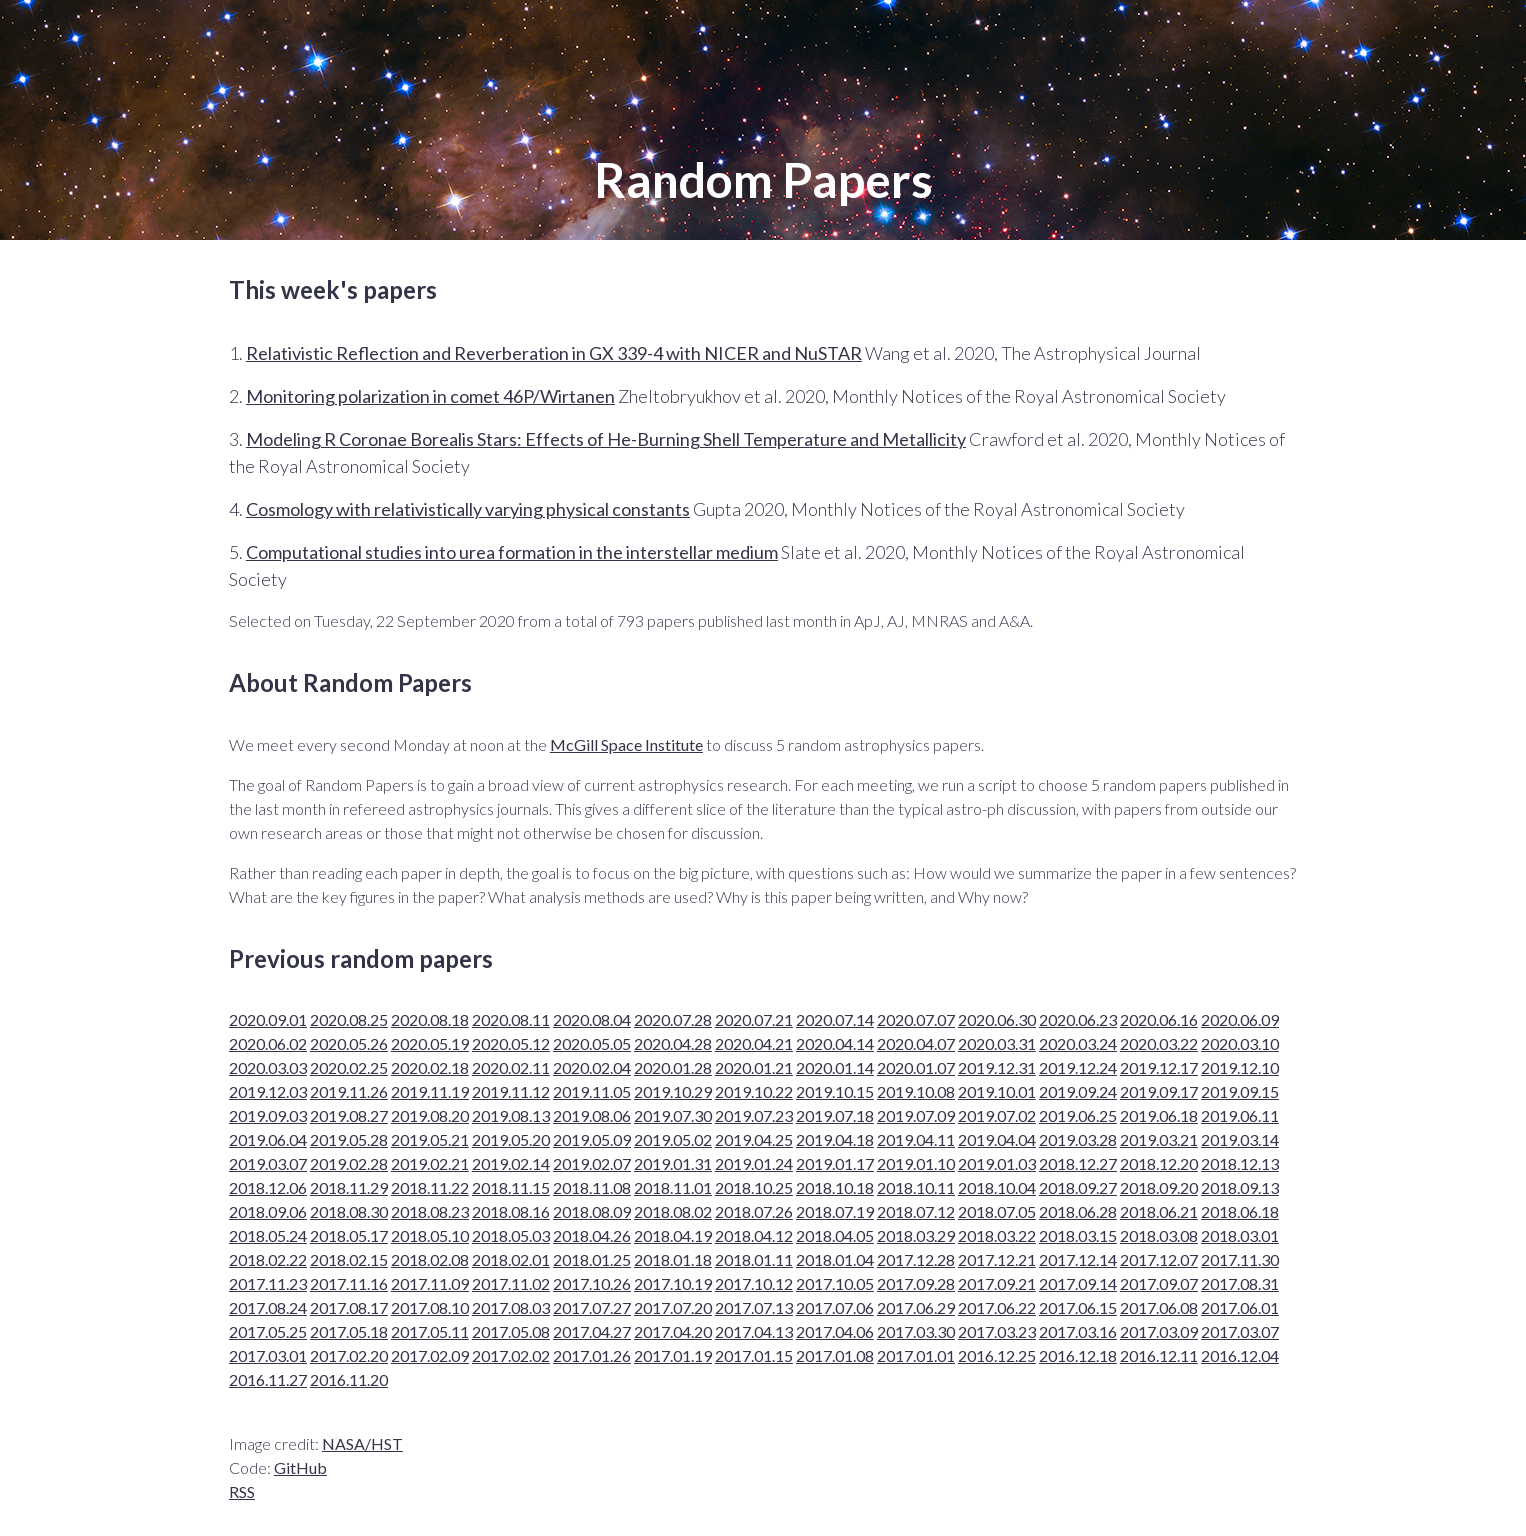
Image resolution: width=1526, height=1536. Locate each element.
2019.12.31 (997, 1067)
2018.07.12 (916, 1211)
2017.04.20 (673, 1331)
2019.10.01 (997, 1091)
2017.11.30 (1240, 1259)
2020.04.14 (835, 1043)
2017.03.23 (997, 1331)
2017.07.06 (835, 1307)
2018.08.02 (673, 1211)
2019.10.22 (754, 1091)
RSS (242, 1491)
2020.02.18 (430, 1067)
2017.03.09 (1159, 1331)
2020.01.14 (835, 1067)
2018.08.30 (349, 1211)
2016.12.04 (1240, 1355)
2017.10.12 (754, 1283)
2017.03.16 (1078, 1331)
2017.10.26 (592, 1283)
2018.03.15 (1078, 1235)
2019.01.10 (916, 1163)
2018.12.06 (268, 1187)
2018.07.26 (754, 1211)
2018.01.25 (592, 1259)
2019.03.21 (1159, 1139)
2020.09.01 (268, 1019)
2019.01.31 (673, 1163)
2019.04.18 (835, 1139)
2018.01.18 (673, 1259)
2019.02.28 (349, 1163)
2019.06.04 (268, 1139)
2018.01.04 (835, 1259)
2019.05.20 (511, 1139)
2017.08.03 (511, 1307)
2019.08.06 (592, 1115)
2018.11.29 (349, 1187)
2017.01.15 (754, 1355)
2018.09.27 (1078, 1187)
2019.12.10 (1240, 1067)
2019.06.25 (1078, 1115)
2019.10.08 (916, 1091)
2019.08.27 (349, 1115)
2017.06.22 (997, 1307)
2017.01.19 (673, 1355)
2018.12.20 (1159, 1163)
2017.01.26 (592, 1355)
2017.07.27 (592, 1307)
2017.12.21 (997, 1259)
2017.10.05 (835, 1283)
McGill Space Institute (626, 744)
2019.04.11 (916, 1139)
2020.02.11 (511, 1067)
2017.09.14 (1078, 1283)
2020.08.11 (511, 1019)
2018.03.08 (1159, 1235)
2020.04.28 (673, 1043)
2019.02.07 (592, 1163)
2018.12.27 (1078, 1163)
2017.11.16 (349, 1283)
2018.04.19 (673, 1235)
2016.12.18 (1078, 1355)
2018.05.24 (268, 1235)
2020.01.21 (754, 1067)
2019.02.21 (430, 1163)
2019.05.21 (430, 1139)
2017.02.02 (511, 1355)
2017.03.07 (1240, 1331)
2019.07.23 (754, 1115)
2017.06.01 (1240, 1307)
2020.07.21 (754, 1019)
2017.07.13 (754, 1307)
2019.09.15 (1240, 1091)
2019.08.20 (430, 1115)
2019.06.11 (1240, 1115)
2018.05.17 (349, 1235)
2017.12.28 (916, 1259)
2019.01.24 (754, 1163)
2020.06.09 (1240, 1019)
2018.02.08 (430, 1259)
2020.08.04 (592, 1019)
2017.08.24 (268, 1307)
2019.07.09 (916, 1115)
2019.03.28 (1078, 1139)
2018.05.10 (430, 1235)
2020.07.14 (835, 1019)
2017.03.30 (916, 1331)
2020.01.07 (916, 1067)
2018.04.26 (592, 1235)
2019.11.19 (430, 1091)
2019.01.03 (997, 1163)
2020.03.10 (1240, 1043)
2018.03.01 (1240, 1235)
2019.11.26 (349, 1091)
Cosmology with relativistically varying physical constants (468, 509)
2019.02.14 (511, 1163)
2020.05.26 (349, 1043)
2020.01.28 (673, 1067)
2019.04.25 (754, 1139)
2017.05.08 (511, 1331)
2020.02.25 (349, 1067)
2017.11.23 (268, 1283)
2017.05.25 (268, 1331)
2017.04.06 (835, 1331)
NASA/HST (362, 1443)
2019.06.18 (1159, 1115)
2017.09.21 (997, 1283)
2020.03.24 (1078, 1043)
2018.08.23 (430, 1211)
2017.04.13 (754, 1331)
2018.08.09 (592, 1211)
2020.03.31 (997, 1043)
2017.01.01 (916, 1355)
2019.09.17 (1159, 1091)
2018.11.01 (673, 1187)
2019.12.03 (268, 1091)
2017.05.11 (430, 1331)
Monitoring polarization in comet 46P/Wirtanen (430, 396)
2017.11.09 (430, 1283)
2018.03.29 (916, 1235)
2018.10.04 (997, 1187)
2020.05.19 (430, 1043)
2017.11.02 (511, 1283)
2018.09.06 (268, 1211)
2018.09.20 (1159, 1187)
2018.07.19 (835, 1211)
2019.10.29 (673, 1091)
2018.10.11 (916, 1187)
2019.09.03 (268, 1115)
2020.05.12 (511, 1043)
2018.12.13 (1240, 1163)
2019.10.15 (835, 1091)
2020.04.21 (754, 1043)
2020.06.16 (1159, 1019)
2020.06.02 (268, 1043)
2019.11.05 (592, 1091)
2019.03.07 (268, 1163)
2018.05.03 (511, 1235)
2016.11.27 (268, 1379)
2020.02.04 (592, 1067)
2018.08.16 (511, 1211)
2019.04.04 (997, 1139)
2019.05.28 (349, 1139)
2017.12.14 (1078, 1259)
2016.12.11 (1159, 1355)
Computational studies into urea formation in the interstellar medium (512, 552)
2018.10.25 (754, 1187)
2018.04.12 (754, 1235)
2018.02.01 (511, 1259)
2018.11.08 (592, 1187)
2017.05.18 (349, 1331)
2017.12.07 (1159, 1259)
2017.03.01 (268, 1355)
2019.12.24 (1078, 1067)
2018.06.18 (1240, 1211)
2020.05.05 (592, 1043)
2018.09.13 (1240, 1187)
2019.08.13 (511, 1115)
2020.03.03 (268, 1067)
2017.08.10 (430, 1307)
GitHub (300, 1467)
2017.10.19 (673, 1283)
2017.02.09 (430, 1355)
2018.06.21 (1159, 1211)
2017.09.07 (1159, 1283)
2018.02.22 (268, 1259)
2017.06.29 (916, 1307)
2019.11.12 (511, 1091)
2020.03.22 (1159, 1043)
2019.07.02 (997, 1115)
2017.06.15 (1078, 1307)
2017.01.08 (835, 1355)
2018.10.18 (835, 1187)
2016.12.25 (997, 1355)
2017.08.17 (349, 1307)
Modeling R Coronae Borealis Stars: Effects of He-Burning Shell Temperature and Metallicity (606, 439)
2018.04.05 (835, 1235)
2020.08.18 (430, 1019)
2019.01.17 (835, 1163)
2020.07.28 (673, 1019)
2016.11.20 (349, 1379)
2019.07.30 (673, 1115)
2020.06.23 (1078, 1019)
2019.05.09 (592, 1139)
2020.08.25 (349, 1019)
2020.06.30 (997, 1019)
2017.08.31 (1240, 1283)
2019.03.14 (1240, 1139)
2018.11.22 (430, 1187)
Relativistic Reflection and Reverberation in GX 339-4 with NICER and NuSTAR (554, 353)
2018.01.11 (754, 1259)
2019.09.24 (1078, 1091)
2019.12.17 (1159, 1067)
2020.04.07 (916, 1043)
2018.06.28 (1078, 1211)
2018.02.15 (349, 1259)
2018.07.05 (997, 1211)
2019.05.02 (673, 1139)
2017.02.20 (349, 1355)
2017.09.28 (916, 1283)
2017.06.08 (1159, 1307)
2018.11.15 (511, 1187)
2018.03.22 (997, 1235)
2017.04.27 (592, 1331)
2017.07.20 (673, 1307)
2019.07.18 (835, 1115)
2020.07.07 (916, 1019)
